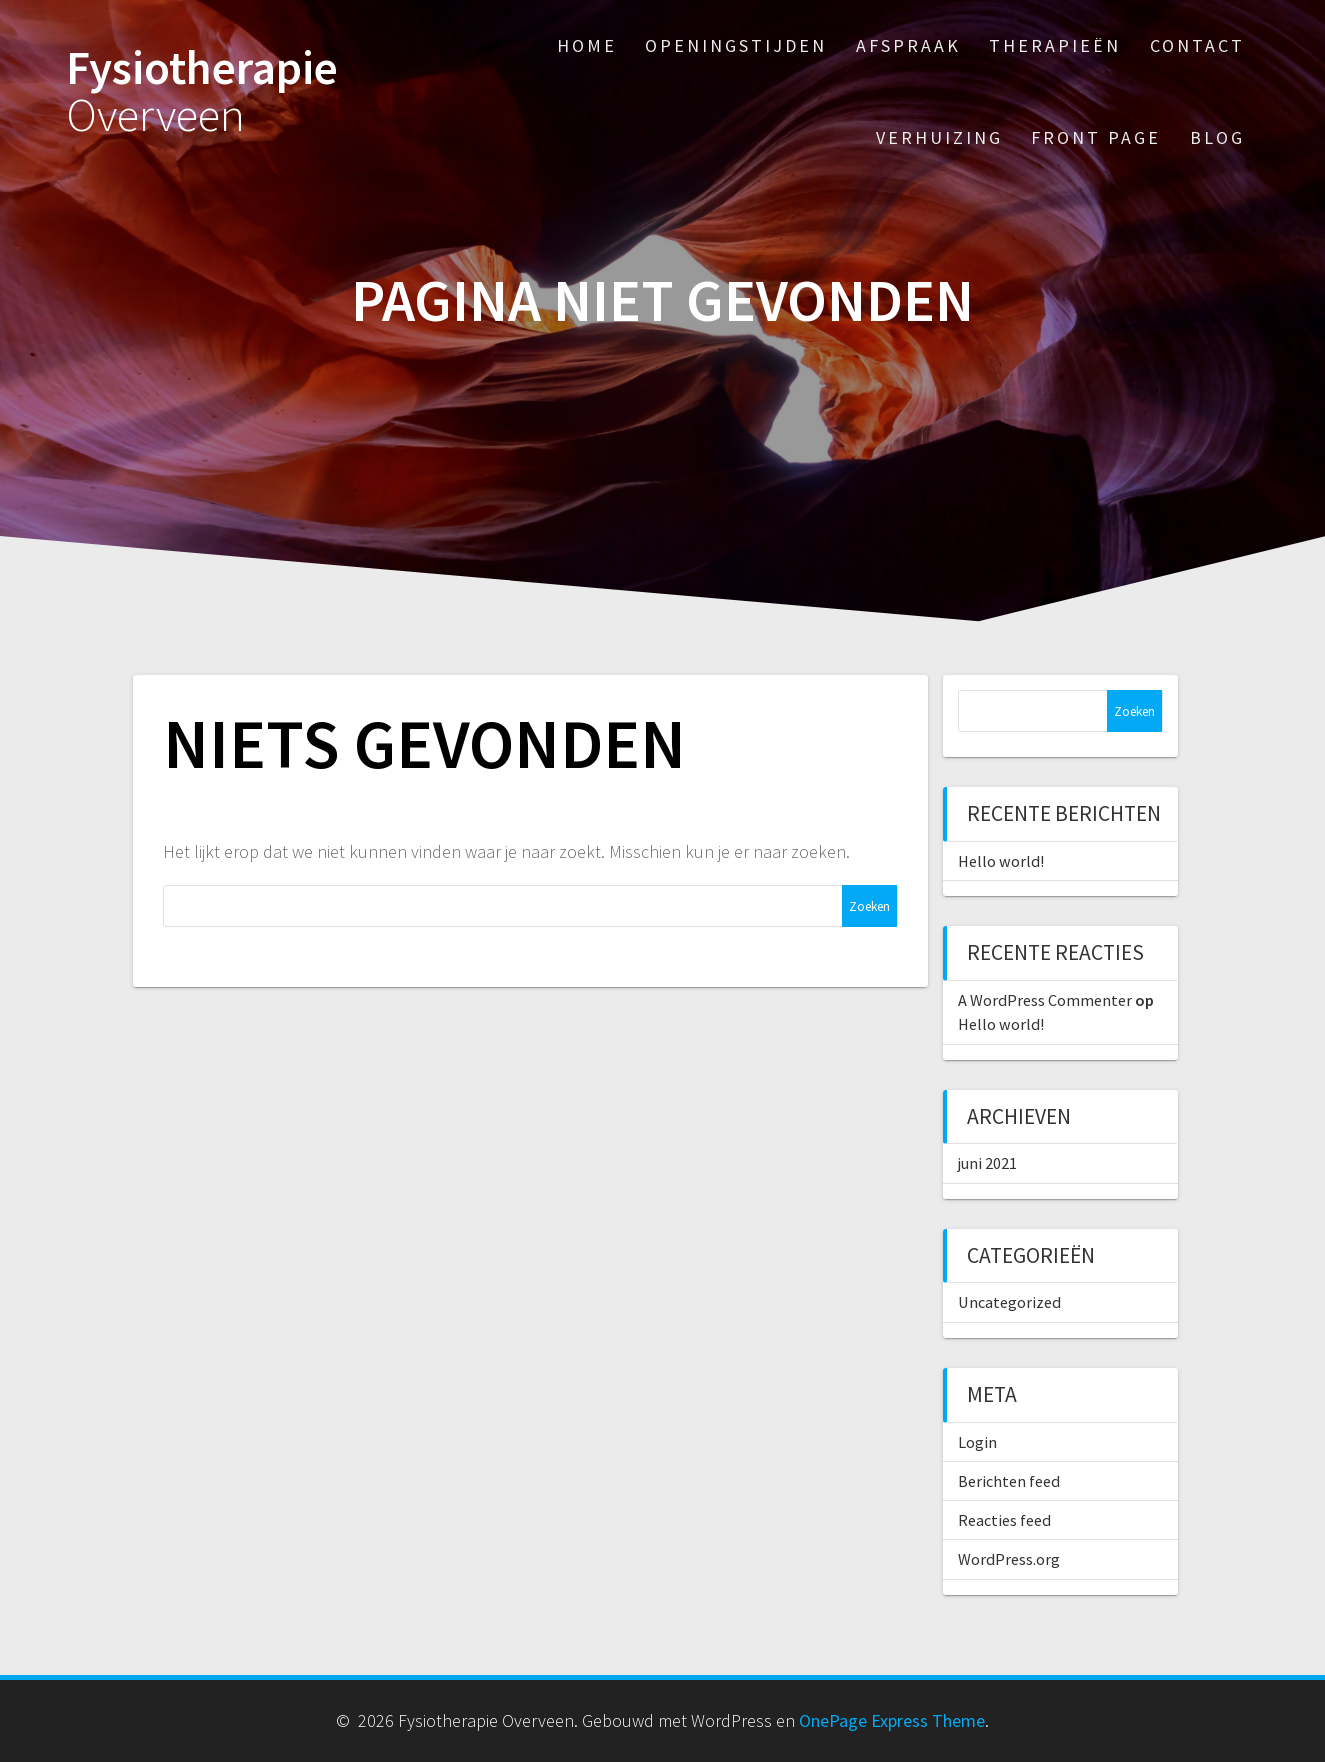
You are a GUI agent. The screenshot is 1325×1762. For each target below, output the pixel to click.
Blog (1217, 137)
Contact (1197, 45)
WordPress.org (1009, 1559)
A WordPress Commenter (1045, 1000)
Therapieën (1055, 45)
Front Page (1096, 137)
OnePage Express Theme (892, 1720)
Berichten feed (1009, 1481)
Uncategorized (1009, 1302)
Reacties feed (1004, 1520)
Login (977, 1442)
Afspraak (908, 45)
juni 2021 (987, 1163)
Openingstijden (736, 45)
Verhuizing (939, 137)
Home (587, 45)
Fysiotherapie (202, 92)
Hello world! (1001, 861)
